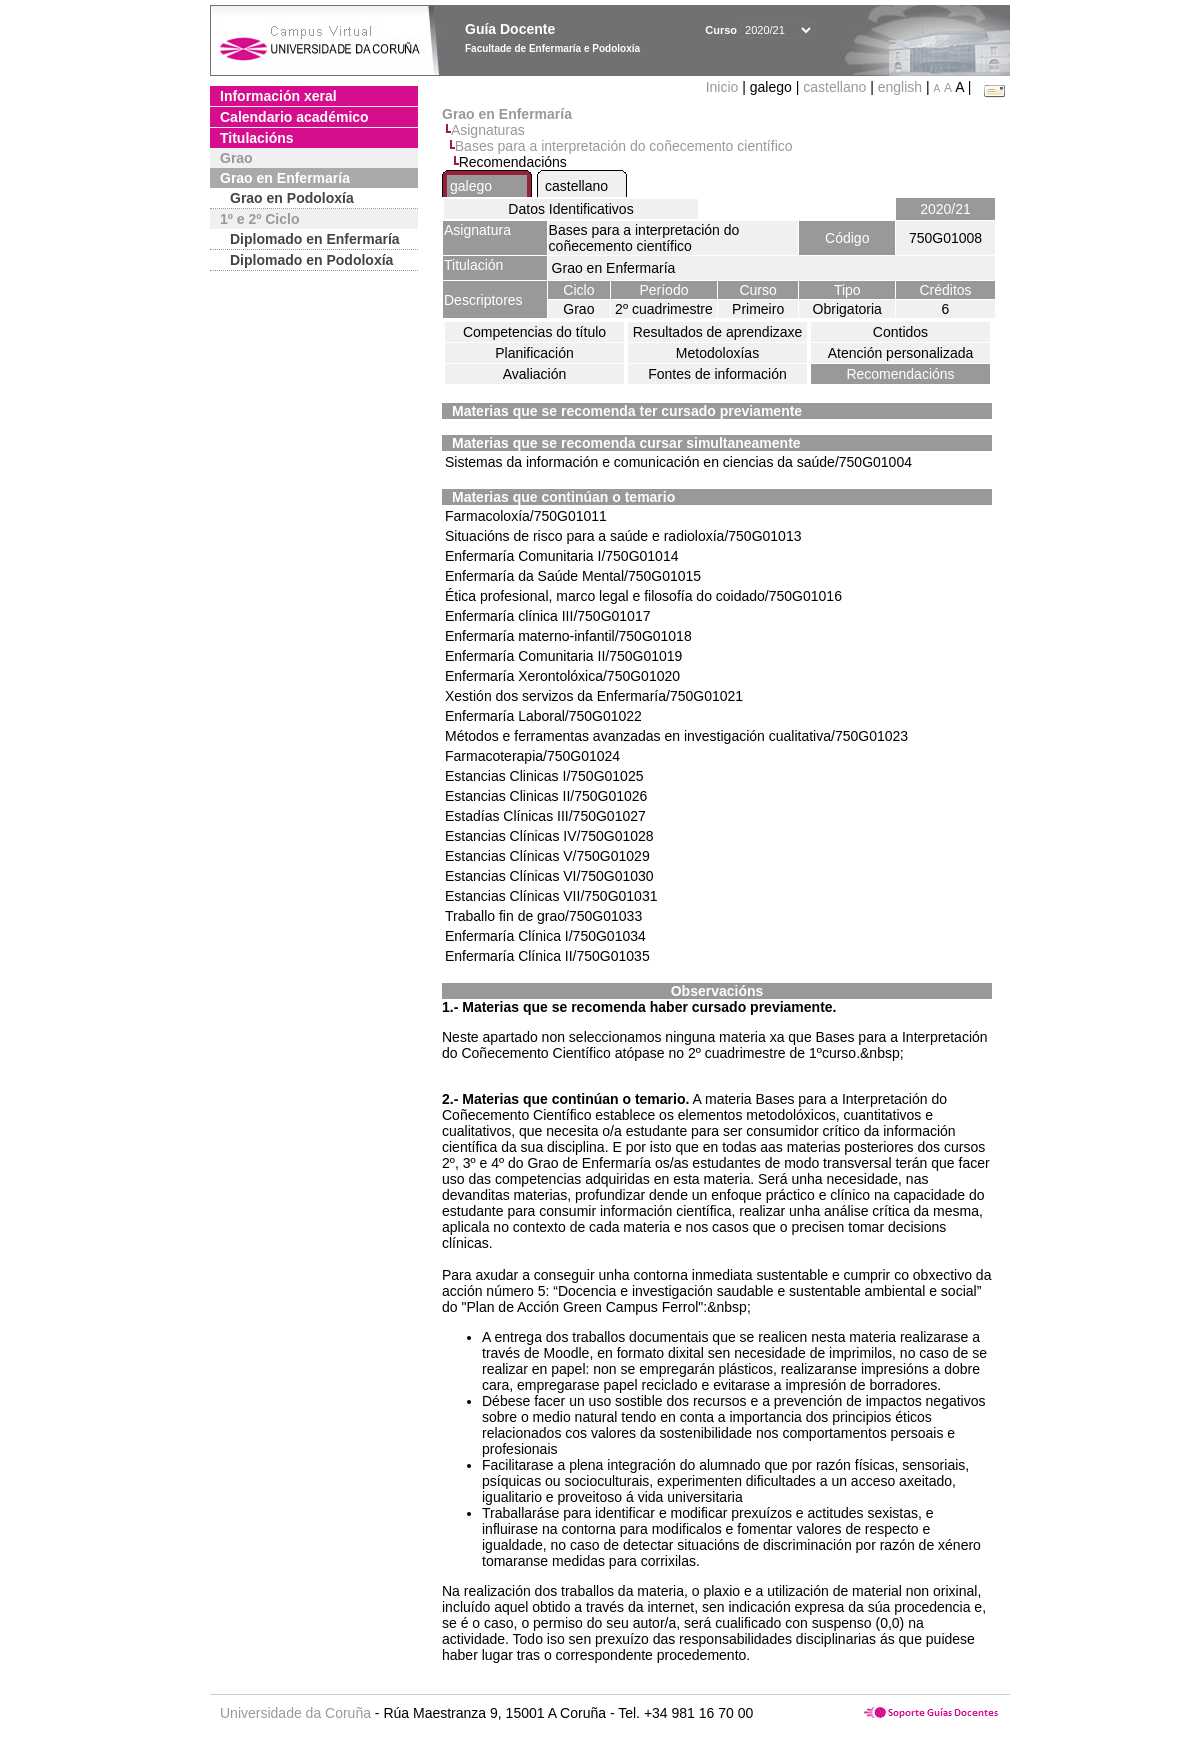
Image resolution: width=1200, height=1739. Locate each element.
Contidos (900, 332)
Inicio (724, 87)
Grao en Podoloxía (292, 198)
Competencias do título (534, 332)
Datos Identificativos (570, 209)
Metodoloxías (717, 353)
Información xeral (278, 96)
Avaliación (535, 374)
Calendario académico (294, 117)
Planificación (534, 353)
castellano (834, 87)
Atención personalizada (901, 353)
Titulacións (257, 138)
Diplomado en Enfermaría (315, 239)
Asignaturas (488, 130)
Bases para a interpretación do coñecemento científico (624, 146)
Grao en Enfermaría (285, 178)
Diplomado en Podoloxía (311, 260)
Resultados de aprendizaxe (718, 332)
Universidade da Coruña (295, 1713)
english (900, 87)
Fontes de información (717, 374)
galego (471, 186)
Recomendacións (900, 374)
